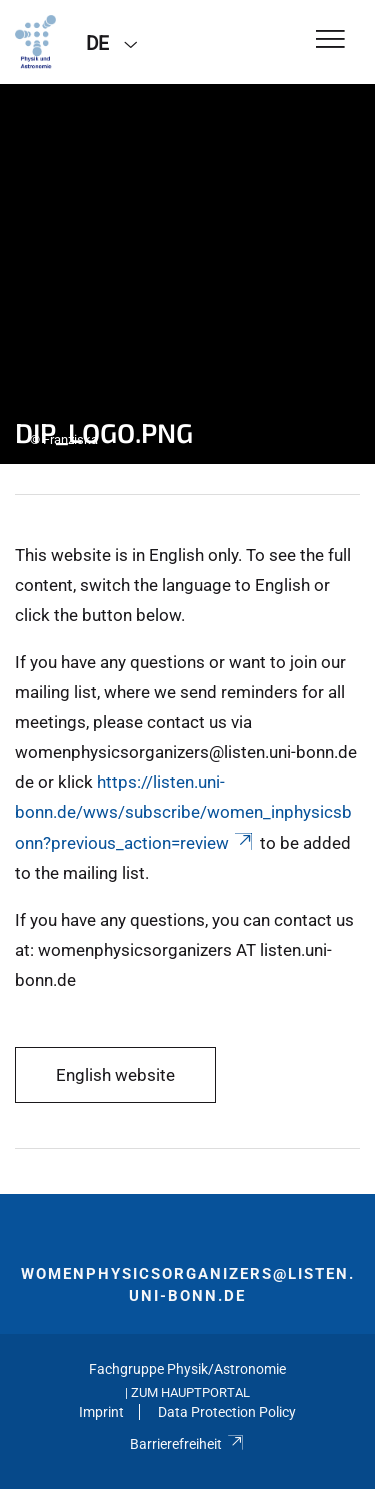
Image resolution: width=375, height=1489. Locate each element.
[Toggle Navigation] (330, 40)
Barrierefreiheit (187, 1444)
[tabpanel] (187, 274)
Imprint (101, 1412)
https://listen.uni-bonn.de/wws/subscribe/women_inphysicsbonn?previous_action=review (183, 812)
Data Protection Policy (227, 1412)
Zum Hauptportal (190, 1392)
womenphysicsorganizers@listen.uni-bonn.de (188, 1285)
